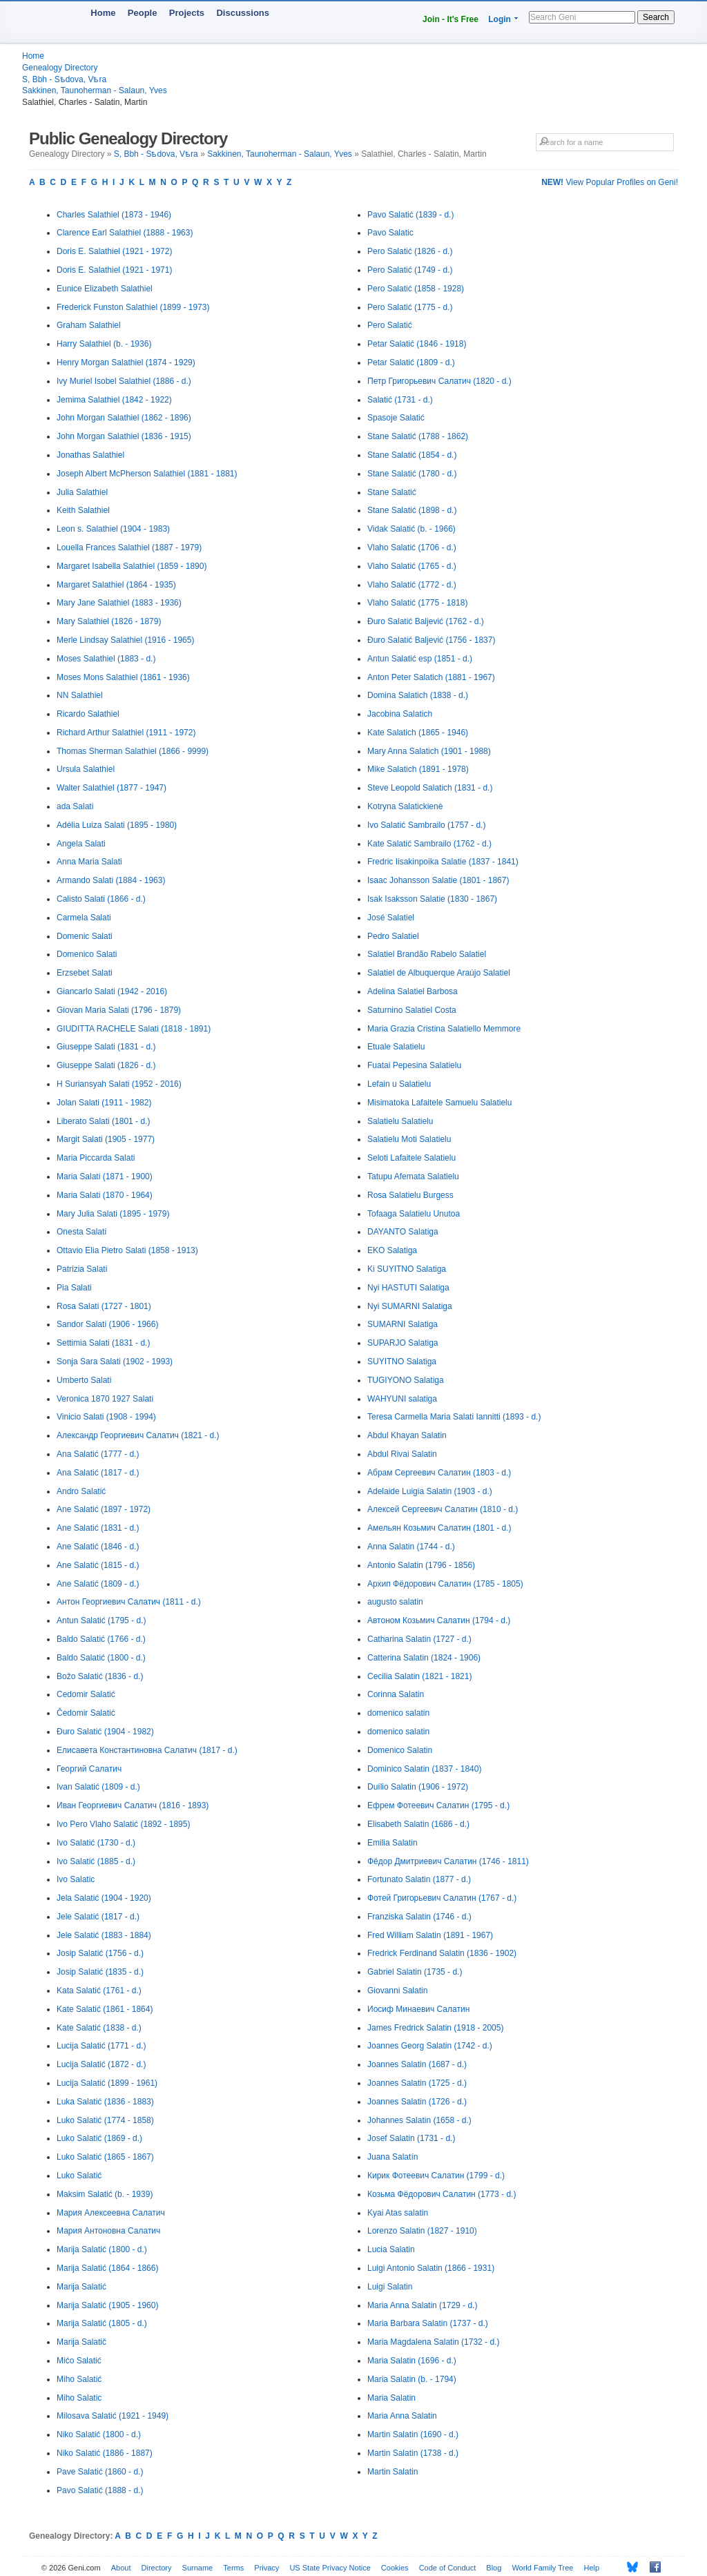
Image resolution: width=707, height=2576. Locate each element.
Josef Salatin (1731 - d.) (411, 2138)
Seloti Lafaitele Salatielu (411, 1158)
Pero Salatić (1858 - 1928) (415, 288)
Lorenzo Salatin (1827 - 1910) (422, 2231)
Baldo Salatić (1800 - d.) (101, 1658)
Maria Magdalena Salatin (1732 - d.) (433, 2342)
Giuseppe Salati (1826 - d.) (106, 1065)
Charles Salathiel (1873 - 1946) (114, 215)
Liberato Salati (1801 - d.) (103, 1121)
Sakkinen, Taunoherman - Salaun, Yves (94, 90)
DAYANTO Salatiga (402, 1232)
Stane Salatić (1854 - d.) (411, 455)
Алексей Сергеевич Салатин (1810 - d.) (442, 1509)
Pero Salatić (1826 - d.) (409, 251)
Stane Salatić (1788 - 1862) (417, 436)
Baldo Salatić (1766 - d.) (101, 1639)
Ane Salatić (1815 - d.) (98, 1565)
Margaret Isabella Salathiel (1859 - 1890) (131, 566)
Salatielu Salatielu (400, 1121)
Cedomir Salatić (86, 1694)
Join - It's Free (450, 19)
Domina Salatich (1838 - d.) (417, 695)
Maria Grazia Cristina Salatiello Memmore (444, 1029)
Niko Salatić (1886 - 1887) (105, 2453)
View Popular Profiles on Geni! (609, 182)
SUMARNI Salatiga (402, 1324)
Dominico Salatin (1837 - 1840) (424, 1769)
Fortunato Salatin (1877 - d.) (419, 1879)
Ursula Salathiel (86, 769)
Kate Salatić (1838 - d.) (99, 2028)
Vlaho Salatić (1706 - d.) (411, 547)
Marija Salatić (81, 2287)
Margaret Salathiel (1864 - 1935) (116, 585)
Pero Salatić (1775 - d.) (409, 307)
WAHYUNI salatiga (402, 1399)
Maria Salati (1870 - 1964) (105, 1195)
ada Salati (75, 806)
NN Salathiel (80, 695)
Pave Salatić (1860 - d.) (100, 2472)
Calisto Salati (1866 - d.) (101, 899)
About (121, 2568)
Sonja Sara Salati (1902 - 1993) (115, 1361)
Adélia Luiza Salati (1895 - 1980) (117, 825)
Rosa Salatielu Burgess (410, 1195)
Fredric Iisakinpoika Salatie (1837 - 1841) (443, 861)
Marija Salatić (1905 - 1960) (107, 2305)
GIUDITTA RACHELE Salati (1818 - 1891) (134, 1029)
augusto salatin (395, 1602)
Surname (197, 2568)
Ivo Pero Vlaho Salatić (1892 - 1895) (123, 1824)
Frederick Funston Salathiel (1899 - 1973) (133, 307)
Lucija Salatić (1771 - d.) (101, 2046)
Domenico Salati (87, 954)
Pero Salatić (389, 325)
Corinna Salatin (395, 1694)
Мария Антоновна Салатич (108, 2231)
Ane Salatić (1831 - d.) (98, 1528)
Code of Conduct (447, 2568)
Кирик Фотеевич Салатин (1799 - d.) (436, 2175)
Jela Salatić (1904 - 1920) (104, 1898)
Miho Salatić (79, 2379)
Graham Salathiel (89, 325)
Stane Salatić (391, 492)
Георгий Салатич (89, 1769)
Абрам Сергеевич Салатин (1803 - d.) (439, 1473)
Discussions (242, 13)
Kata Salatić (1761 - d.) (99, 1990)
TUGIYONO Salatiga (405, 1380)
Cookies (395, 2568)
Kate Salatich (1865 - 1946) (417, 732)
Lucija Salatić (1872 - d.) (101, 2064)
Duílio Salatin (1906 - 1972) (417, 1787)
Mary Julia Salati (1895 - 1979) (113, 1214)
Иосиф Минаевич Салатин (418, 2009)
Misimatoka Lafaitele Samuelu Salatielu (439, 1102)
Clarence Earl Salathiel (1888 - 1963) (125, 233)
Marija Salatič (81, 2342)
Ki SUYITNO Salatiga (406, 1269)
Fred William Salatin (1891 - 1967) (430, 1935)
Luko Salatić (79, 2175)
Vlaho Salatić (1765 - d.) (411, 566)
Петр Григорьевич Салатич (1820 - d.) (439, 381)
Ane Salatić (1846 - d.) (98, 1546)
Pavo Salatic (390, 233)
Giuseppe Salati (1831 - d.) (106, 1047)
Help (592, 2568)
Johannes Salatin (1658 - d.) (419, 2120)
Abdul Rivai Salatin (402, 1454)
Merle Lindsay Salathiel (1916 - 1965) (125, 640)
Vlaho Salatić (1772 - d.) (411, 585)
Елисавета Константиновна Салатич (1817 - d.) (147, 1750)
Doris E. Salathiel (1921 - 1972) (114, 251)
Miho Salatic (79, 2398)
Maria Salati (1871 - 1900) (105, 1176)
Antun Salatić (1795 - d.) (101, 1620)
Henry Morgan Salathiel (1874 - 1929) (126, 362)
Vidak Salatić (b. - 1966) (411, 529)
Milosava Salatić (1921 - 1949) (112, 2416)
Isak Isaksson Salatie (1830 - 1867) (432, 899)
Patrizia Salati (82, 1269)
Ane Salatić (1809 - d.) (98, 1584)
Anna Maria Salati (89, 861)
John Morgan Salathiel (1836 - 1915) (124, 436)
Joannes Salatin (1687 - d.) (417, 2064)
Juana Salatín (392, 2157)
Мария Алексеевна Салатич (111, 2213)
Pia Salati (74, 1287)
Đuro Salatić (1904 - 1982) (105, 1731)
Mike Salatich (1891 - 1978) (418, 769)
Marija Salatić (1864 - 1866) (107, 2268)
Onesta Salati (81, 1232)
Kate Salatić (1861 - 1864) (105, 2009)
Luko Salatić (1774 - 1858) (105, 2120)
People (142, 13)
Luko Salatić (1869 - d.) (99, 2138)
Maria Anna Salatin (402, 2416)
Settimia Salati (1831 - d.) (103, 1343)
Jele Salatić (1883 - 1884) (104, 1935)
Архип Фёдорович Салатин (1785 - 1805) (445, 1584)
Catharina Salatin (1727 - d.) (419, 1639)
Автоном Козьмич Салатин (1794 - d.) (438, 1620)
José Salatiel (390, 917)
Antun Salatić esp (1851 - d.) (419, 659)
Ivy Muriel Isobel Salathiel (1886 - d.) (124, 381)
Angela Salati (81, 844)
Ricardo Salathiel (88, 714)
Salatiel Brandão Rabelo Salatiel (426, 954)
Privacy (266, 2568)
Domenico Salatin (399, 1750)
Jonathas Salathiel (90, 455)
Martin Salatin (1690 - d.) (412, 2434)
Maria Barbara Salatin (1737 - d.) (427, 2323)
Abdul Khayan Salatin (407, 1435)
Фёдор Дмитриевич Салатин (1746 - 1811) (448, 1861)
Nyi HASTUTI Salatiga (408, 1287)
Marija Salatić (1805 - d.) (102, 2323)
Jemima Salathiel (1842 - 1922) (114, 400)
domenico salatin (398, 1713)
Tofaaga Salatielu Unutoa (413, 1214)
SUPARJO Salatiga (402, 1343)
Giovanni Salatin (397, 1990)
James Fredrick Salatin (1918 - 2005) (435, 2028)
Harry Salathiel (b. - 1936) (104, 344)
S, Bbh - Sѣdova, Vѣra (64, 79)
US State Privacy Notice (329, 2568)
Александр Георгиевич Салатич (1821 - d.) (138, 1435)
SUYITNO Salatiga (401, 1361)
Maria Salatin (391, 2398)
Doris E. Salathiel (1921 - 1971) (114, 270)
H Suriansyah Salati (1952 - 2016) (119, 1084)
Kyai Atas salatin (397, 2213)
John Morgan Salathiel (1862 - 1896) (124, 418)
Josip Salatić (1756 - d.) (100, 1953)
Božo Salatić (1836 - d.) (100, 1676)
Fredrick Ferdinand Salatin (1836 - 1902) (441, 1953)
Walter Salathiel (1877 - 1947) (111, 788)
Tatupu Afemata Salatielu (413, 1176)
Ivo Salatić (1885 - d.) (96, 1861)
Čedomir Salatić (86, 1713)
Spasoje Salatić (396, 418)
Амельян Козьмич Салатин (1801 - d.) (439, 1528)
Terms (233, 2568)
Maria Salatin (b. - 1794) (411, 2379)
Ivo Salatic (76, 1879)
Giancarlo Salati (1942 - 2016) (112, 991)
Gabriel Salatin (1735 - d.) (414, 1972)
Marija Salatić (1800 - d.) (102, 2249)
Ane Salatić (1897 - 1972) (104, 1509)
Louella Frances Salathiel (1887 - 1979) (129, 547)
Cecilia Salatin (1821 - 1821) (419, 1676)
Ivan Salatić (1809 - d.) (98, 1787)
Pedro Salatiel (393, 936)
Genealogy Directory (59, 67)
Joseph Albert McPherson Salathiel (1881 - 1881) (147, 473)
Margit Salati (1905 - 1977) (106, 1139)
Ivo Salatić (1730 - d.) (96, 1843)
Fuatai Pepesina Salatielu (414, 1065)
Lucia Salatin (391, 2249)
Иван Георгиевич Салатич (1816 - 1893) (133, 1805)
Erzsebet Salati (85, 973)
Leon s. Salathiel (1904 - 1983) (113, 529)
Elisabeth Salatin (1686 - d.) (418, 1824)
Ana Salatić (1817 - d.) (98, 1473)
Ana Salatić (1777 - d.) (98, 1454)
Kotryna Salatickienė (405, 806)
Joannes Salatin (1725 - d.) (417, 2083)
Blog (493, 2568)
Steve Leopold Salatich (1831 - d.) (429, 788)
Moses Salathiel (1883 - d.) (106, 659)
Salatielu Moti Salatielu (409, 1139)
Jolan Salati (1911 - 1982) (104, 1102)
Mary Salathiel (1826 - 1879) (109, 621)
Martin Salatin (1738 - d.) (412, 2453)
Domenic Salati (85, 936)
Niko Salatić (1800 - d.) (99, 2434)
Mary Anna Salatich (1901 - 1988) (429, 751)
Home (102, 13)
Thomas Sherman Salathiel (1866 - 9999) (133, 751)
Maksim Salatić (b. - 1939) (105, 2194)
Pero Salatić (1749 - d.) (409, 270)
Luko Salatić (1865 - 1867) (105, 2157)
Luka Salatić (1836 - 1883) (105, 2102)
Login (499, 19)
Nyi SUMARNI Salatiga (409, 1306)
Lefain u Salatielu (399, 1084)
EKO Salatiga (392, 1250)
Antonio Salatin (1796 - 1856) (421, 1565)
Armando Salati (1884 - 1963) (111, 880)
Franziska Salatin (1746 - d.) (419, 1916)
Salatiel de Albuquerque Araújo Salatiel (438, 973)
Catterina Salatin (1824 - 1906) (424, 1658)
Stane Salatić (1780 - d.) (411, 473)
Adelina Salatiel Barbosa (412, 991)
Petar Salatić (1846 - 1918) (416, 344)
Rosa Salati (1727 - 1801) (104, 1306)
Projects (186, 13)
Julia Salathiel (82, 492)
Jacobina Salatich (399, 714)
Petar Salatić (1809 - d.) (411, 362)
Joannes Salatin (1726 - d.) (417, 2102)
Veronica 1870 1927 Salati (105, 1399)
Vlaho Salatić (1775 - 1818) (417, 603)
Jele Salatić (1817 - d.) (98, 1916)
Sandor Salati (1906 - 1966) (107, 1324)
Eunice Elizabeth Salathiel (105, 288)
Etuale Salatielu (396, 1047)
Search (656, 17)
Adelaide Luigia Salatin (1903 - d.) (429, 1491)
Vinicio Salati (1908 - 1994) (106, 1417)
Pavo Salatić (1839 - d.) (410, 215)
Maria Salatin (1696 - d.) (411, 2360)
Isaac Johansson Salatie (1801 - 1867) (438, 880)
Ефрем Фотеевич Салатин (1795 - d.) (438, 1805)
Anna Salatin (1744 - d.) (411, 1546)
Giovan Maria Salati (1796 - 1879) (119, 1010)
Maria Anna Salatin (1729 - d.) (422, 2305)
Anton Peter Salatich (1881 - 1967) (431, 677)
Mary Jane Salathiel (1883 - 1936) (119, 603)
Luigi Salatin (389, 2287)
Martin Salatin (392, 2472)
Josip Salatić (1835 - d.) (100, 1972)
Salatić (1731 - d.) (400, 400)
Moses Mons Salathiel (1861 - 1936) (123, 677)
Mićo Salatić (79, 2360)
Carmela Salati (84, 917)
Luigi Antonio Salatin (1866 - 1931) (430, 2268)
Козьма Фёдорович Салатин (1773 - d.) (441, 2194)
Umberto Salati (84, 1380)
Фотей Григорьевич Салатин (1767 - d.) (441, 1898)
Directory (157, 2568)
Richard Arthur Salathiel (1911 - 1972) (126, 732)
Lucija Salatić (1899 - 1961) (107, 2083)
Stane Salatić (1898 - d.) (411, 510)
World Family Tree (542, 2568)
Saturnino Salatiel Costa (411, 1010)
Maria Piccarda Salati (96, 1158)
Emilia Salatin (392, 1843)
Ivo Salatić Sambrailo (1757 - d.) (426, 825)
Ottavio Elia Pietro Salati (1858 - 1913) (127, 1250)
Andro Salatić (81, 1491)
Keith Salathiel (83, 510)
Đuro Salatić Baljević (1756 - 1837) (431, 640)
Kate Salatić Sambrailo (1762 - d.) (429, 844)
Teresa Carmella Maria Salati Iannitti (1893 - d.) (454, 1417)
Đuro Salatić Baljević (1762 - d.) (425, 621)
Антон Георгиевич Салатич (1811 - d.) (129, 1602)
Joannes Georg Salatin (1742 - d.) (429, 2046)
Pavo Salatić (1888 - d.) (100, 2490)
